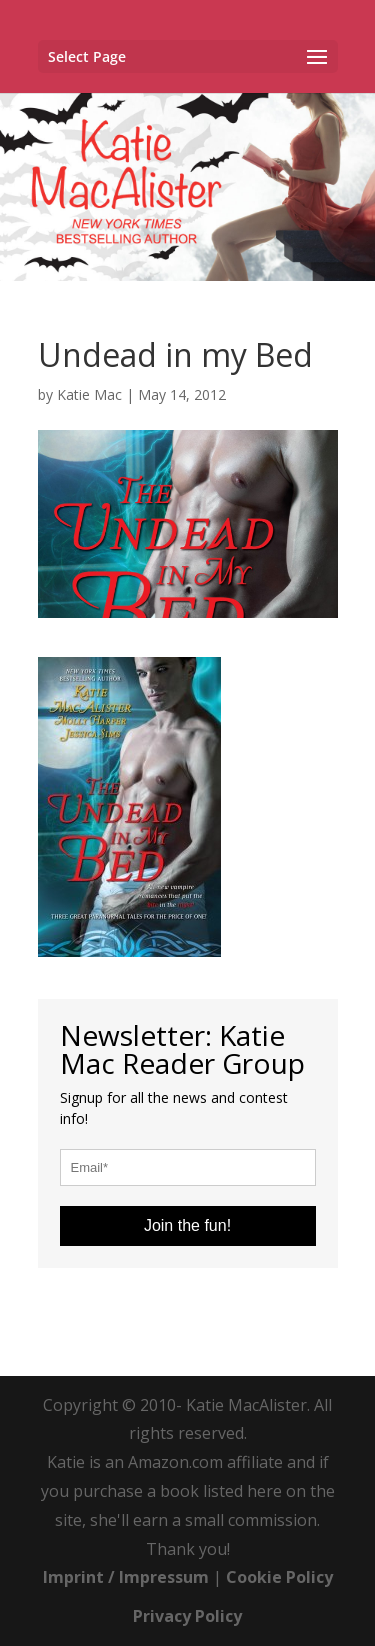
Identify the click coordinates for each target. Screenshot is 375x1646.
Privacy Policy (187, 1616)
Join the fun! (187, 1225)
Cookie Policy (279, 1577)
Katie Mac (89, 394)
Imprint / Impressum (126, 1577)
